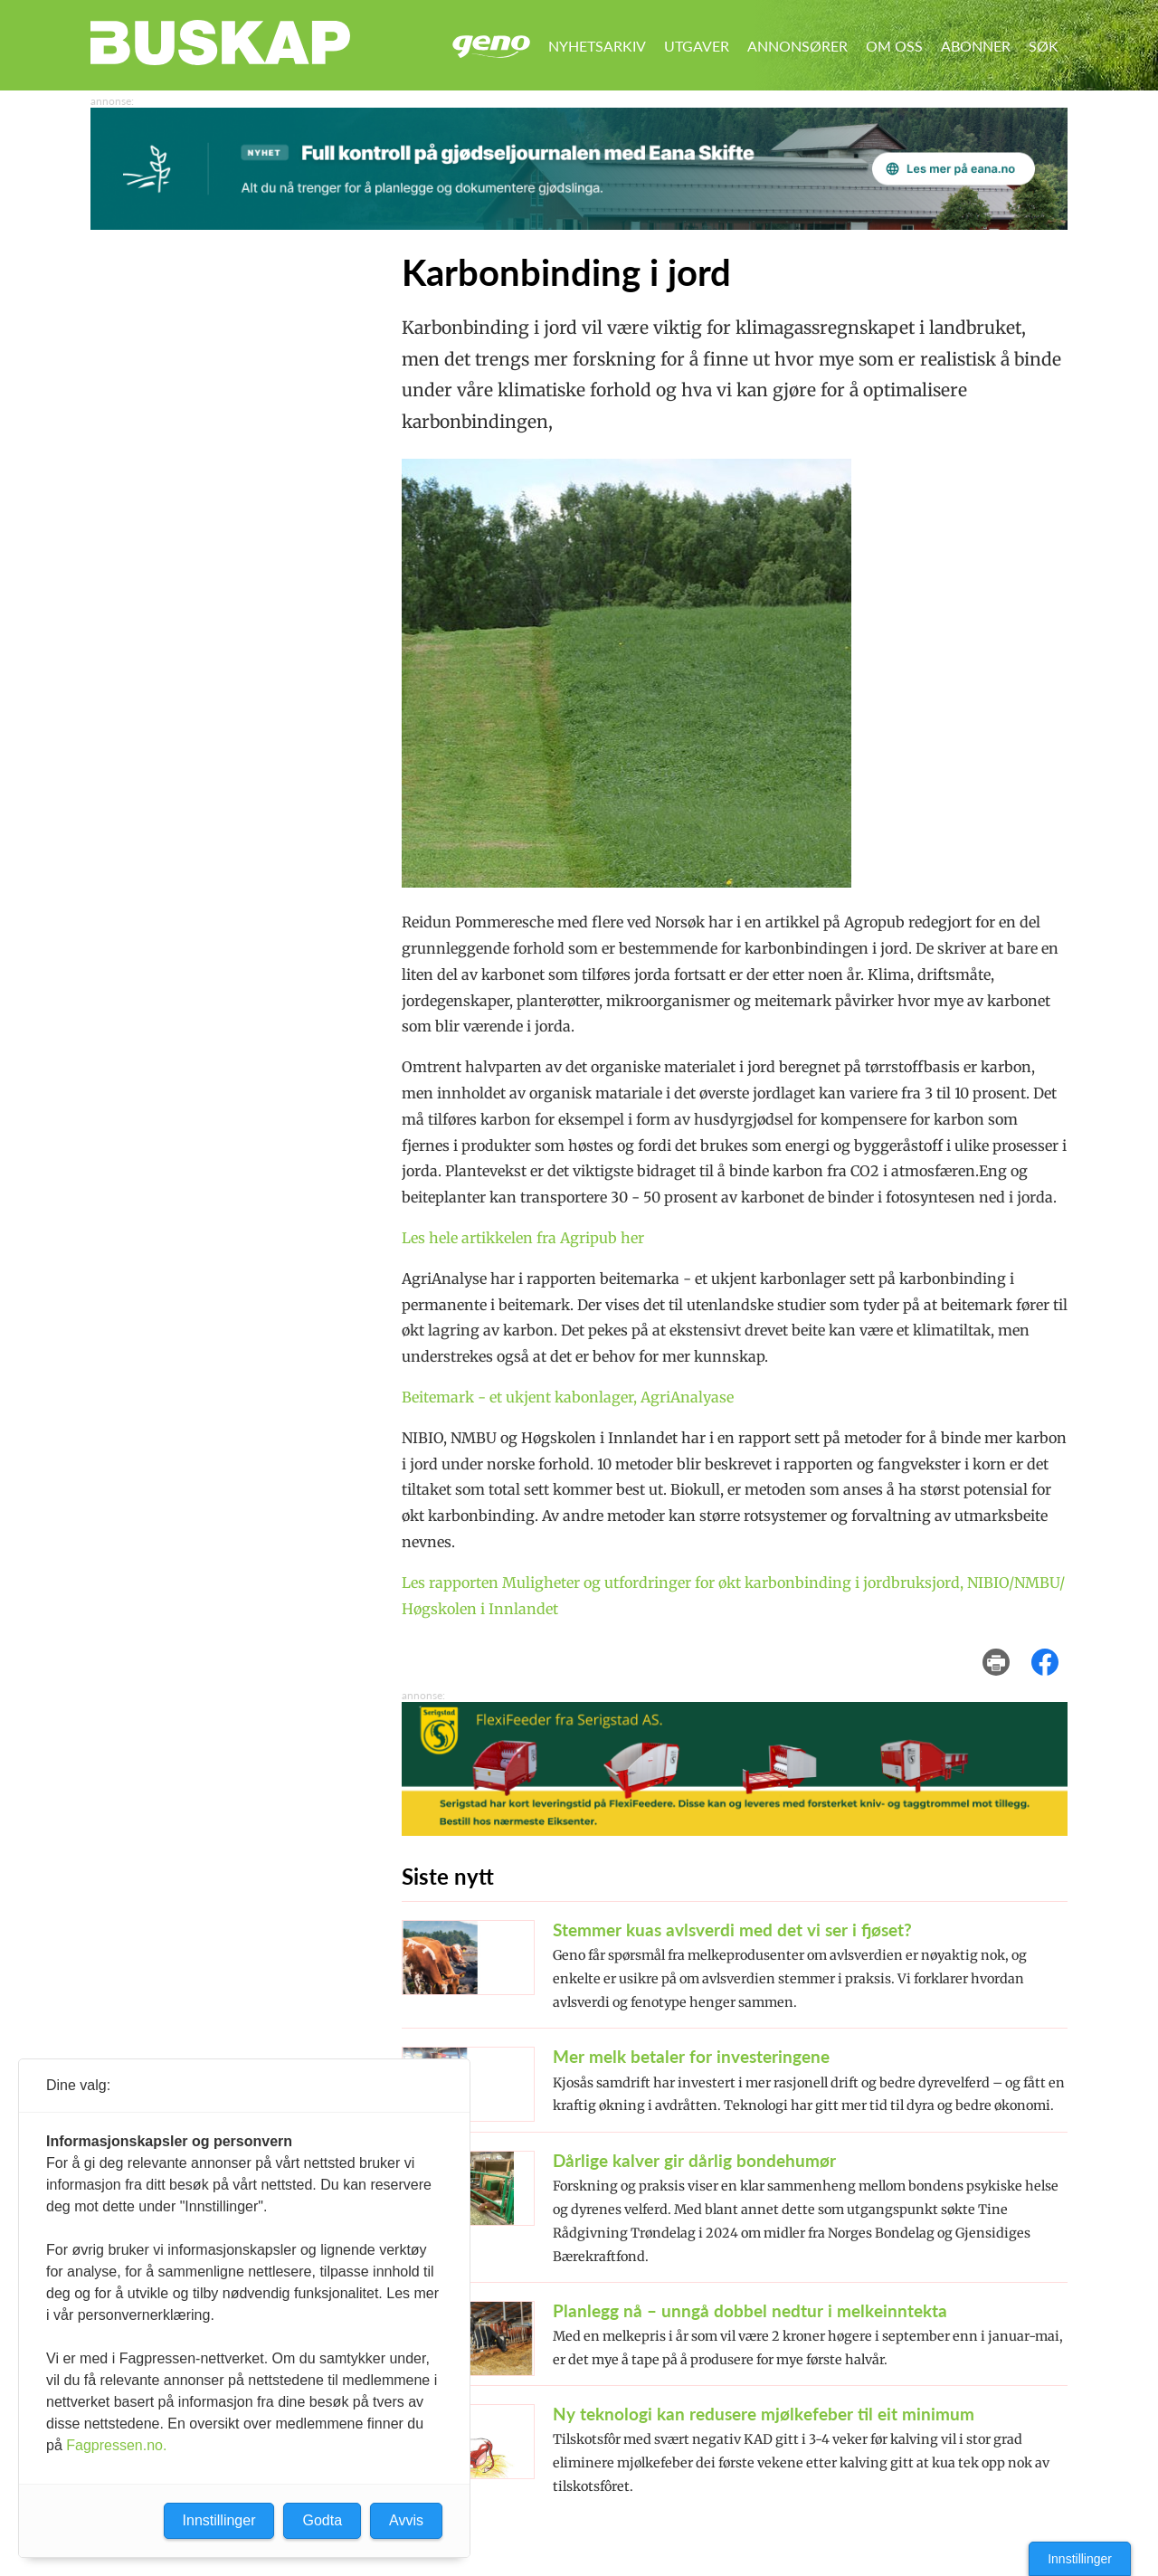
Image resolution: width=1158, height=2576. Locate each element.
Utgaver (696, 45)
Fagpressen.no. (116, 2445)
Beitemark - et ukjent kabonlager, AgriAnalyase (568, 1397)
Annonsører (797, 45)
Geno (491, 46)
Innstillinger (1080, 2559)
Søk (1043, 45)
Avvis (406, 2520)
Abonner (976, 45)
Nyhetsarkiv (597, 45)
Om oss (894, 45)
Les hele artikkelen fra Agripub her (523, 1238)
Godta (322, 2520)
